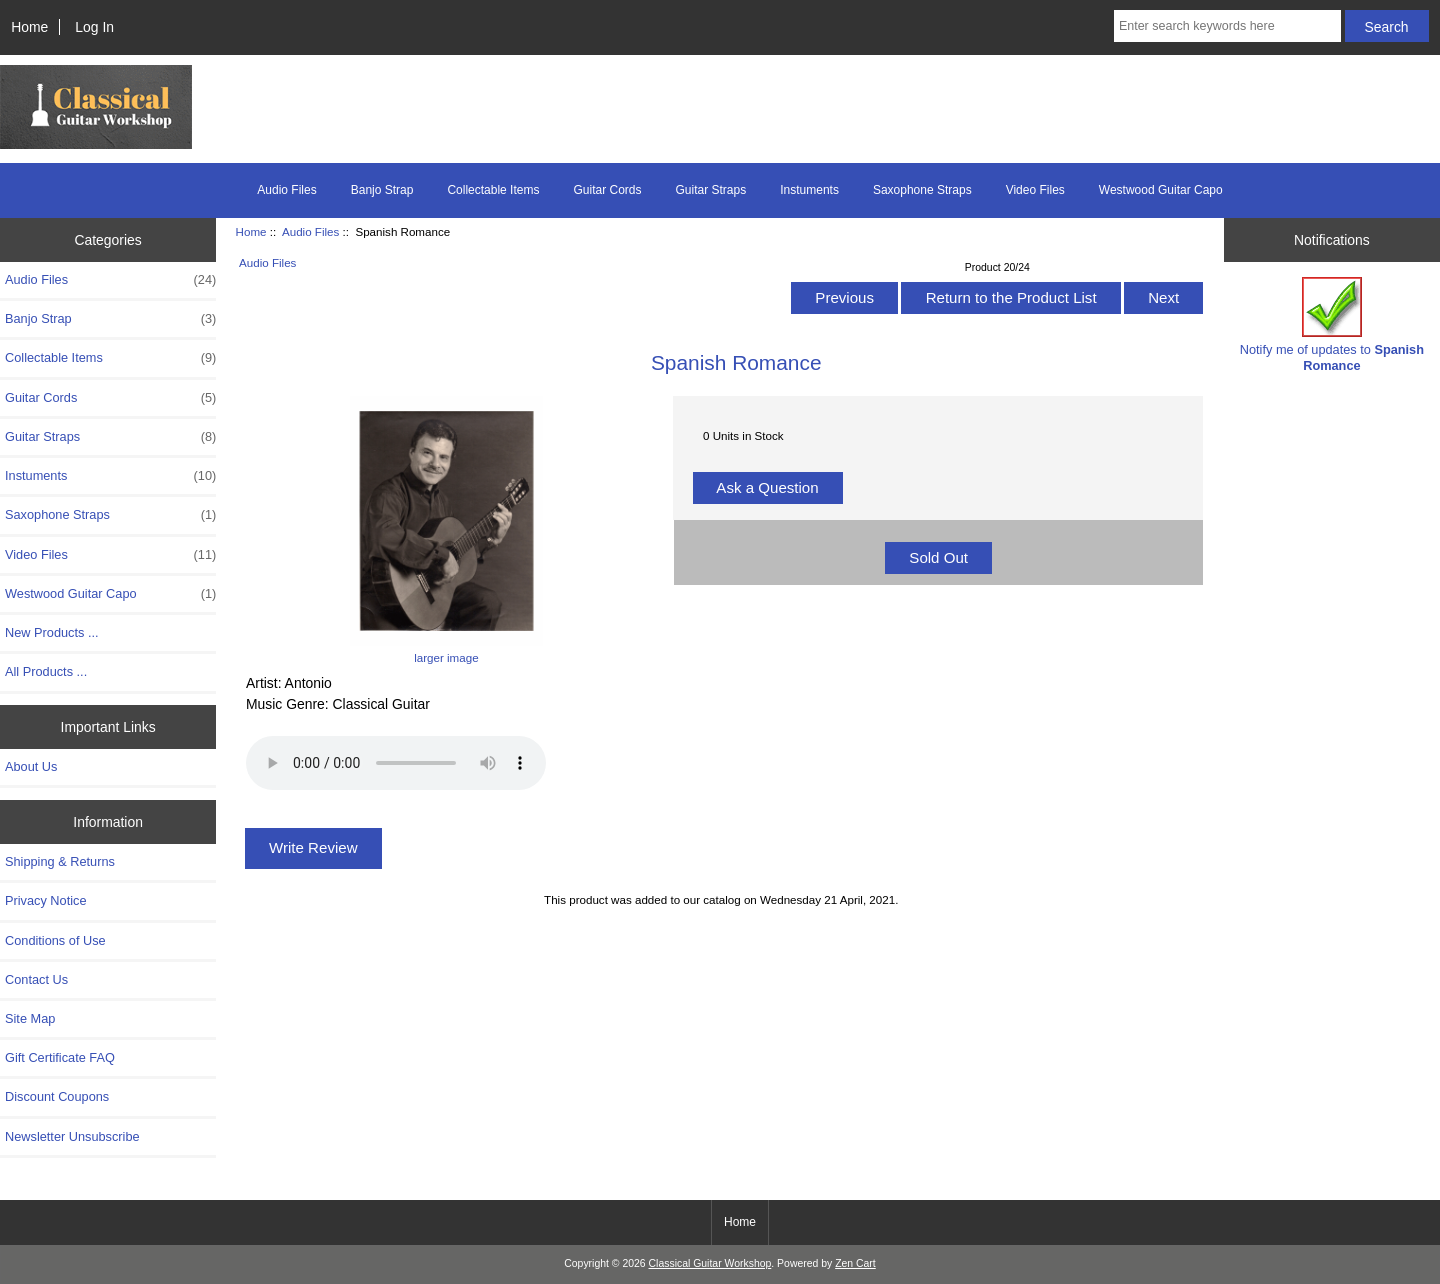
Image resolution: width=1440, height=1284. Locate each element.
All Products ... (46, 671)
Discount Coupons (57, 1096)
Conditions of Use (55, 940)
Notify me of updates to (1332, 324)
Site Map (30, 1018)
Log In (94, 27)
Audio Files (310, 231)
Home (29, 27)
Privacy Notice (45, 900)
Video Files (1035, 190)
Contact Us (36, 979)
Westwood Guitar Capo (1161, 190)
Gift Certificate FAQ (60, 1057)
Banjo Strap (382, 190)
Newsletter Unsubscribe (72, 1136)
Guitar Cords (607, 190)
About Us (31, 766)
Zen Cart (855, 1263)
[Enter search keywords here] (1227, 26)
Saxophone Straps (922, 190)
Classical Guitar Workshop (710, 1263)
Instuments (809, 190)
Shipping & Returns (60, 861)
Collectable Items (493, 190)
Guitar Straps (711, 190)
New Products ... (52, 632)
